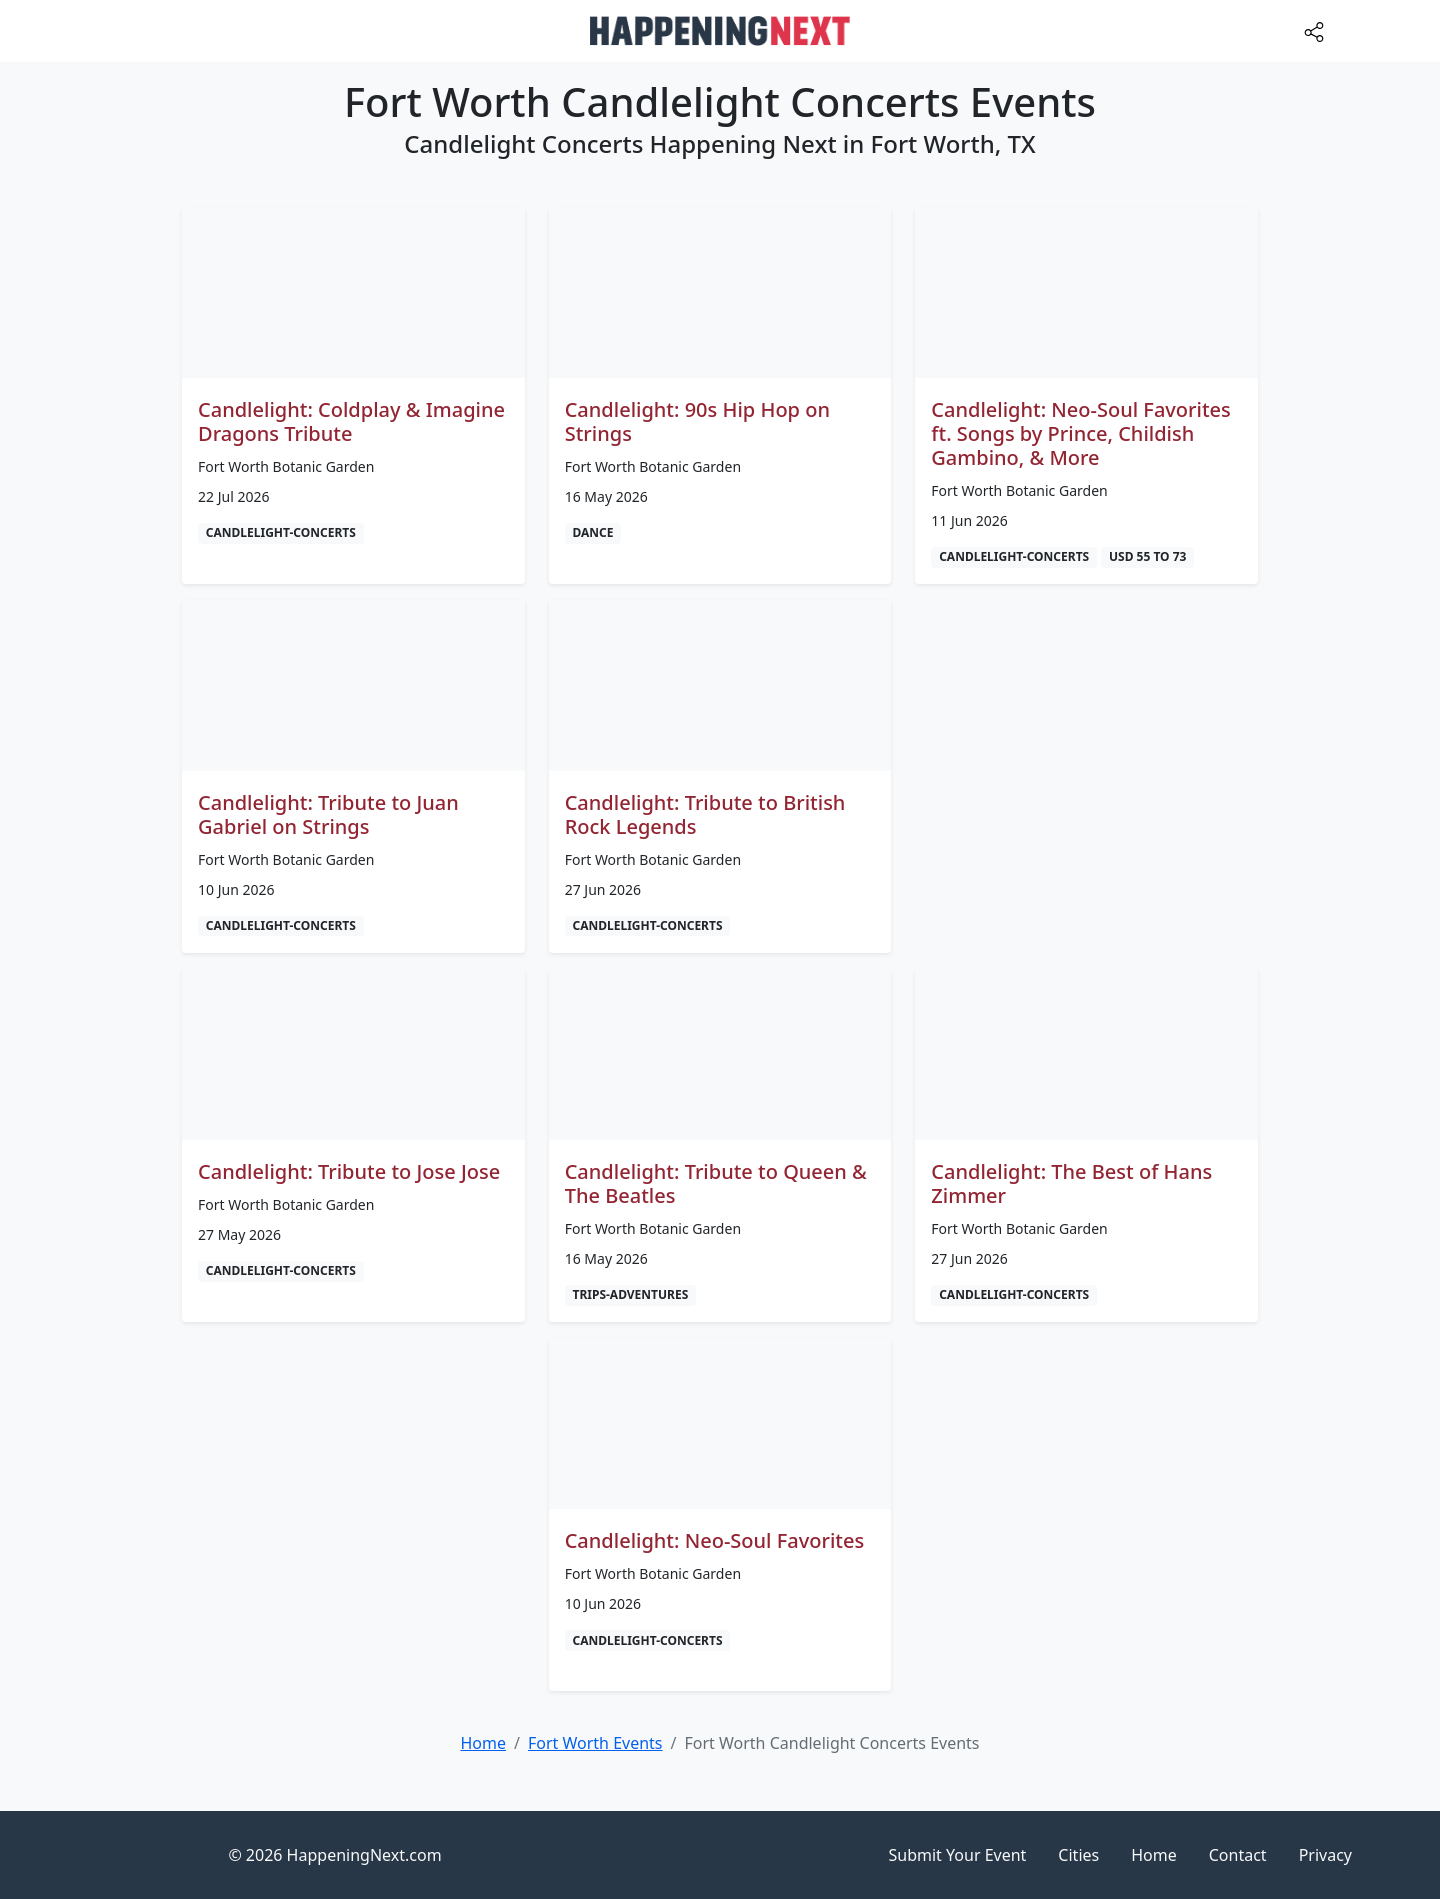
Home (1154, 1855)
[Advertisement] (1086, 740)
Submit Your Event (958, 1855)
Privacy (1325, 1855)
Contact (1238, 1855)
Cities (1078, 1855)
